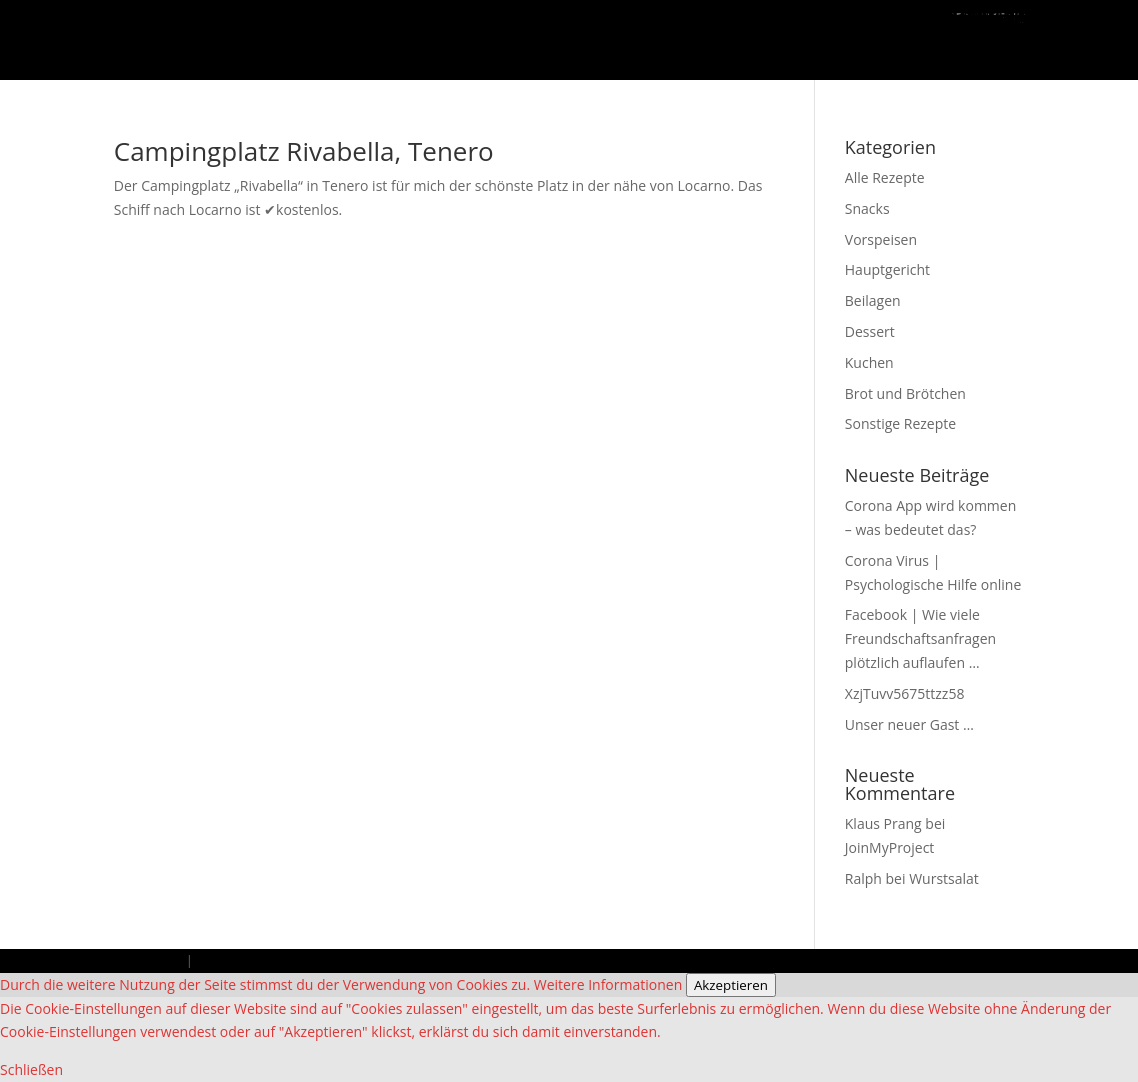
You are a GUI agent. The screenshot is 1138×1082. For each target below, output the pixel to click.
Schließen (31, 1069)
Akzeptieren (731, 985)
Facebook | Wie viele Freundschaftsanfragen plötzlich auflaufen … (920, 638)
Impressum (148, 960)
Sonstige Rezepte (900, 423)
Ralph (863, 878)
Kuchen (869, 362)
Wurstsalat (944, 878)
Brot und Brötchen (905, 393)
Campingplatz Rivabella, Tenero (304, 151)
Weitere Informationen (608, 984)
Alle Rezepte (885, 177)
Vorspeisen (881, 239)
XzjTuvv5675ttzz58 (905, 693)
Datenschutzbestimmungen (279, 960)
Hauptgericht (887, 269)
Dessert (870, 331)
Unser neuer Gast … (909, 724)
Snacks (867, 208)
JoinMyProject (890, 847)
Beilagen (873, 300)
